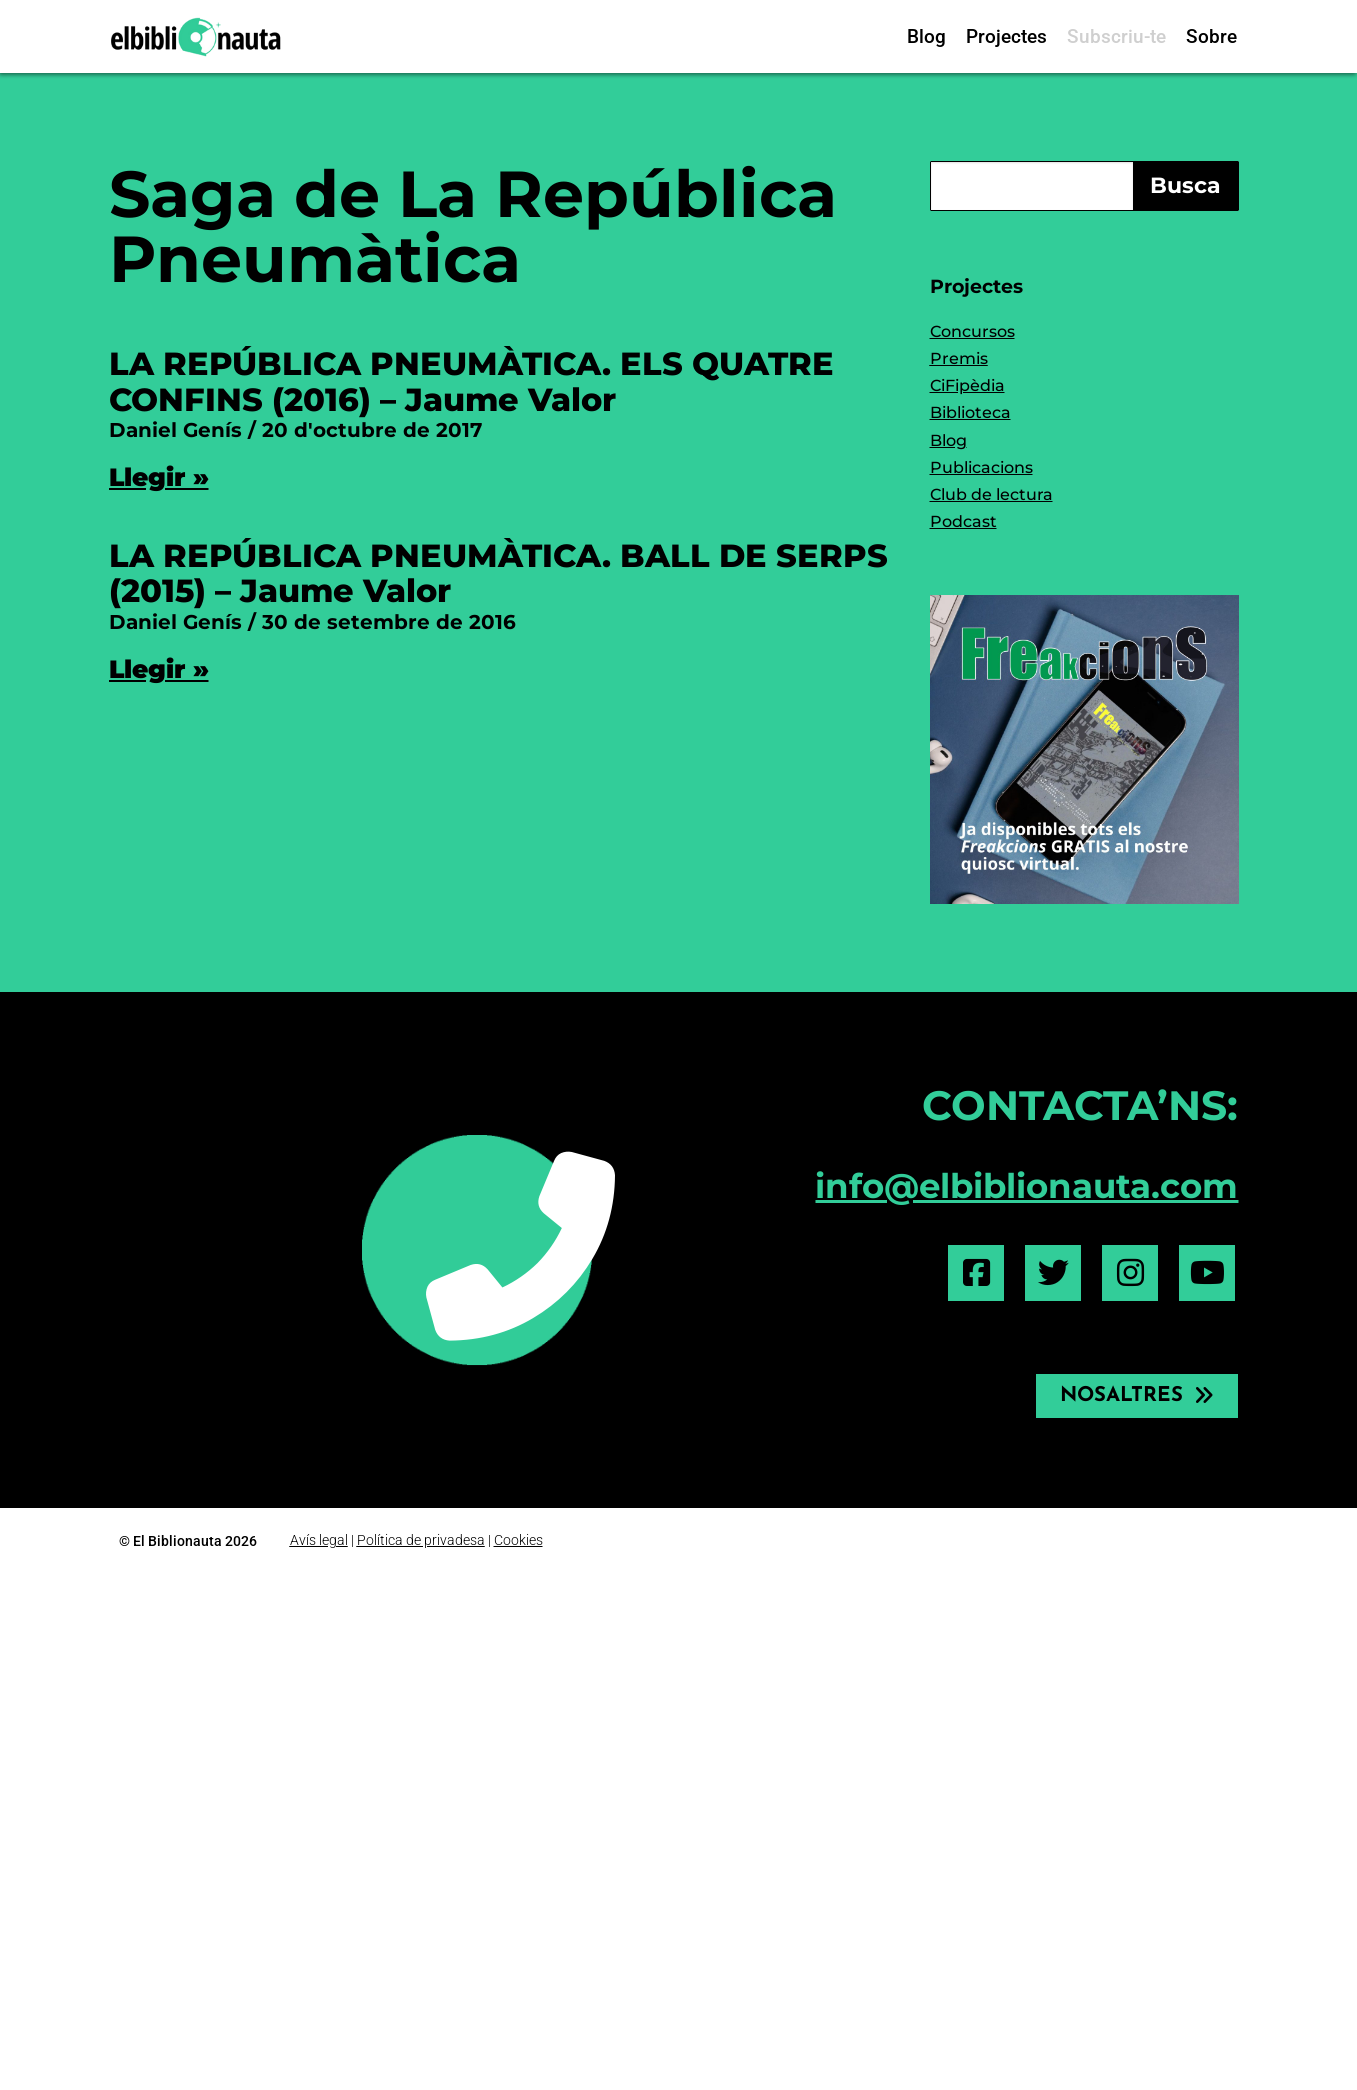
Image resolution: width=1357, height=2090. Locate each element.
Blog (926, 36)
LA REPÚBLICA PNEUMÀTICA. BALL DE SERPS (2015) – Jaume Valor (498, 573)
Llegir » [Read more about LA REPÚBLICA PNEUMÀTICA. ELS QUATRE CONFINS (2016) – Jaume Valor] (159, 477)
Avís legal (319, 1540)
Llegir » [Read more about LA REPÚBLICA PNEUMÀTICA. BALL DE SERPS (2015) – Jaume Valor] (159, 669)
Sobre (1211, 36)
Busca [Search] (1185, 185)
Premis (959, 358)
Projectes (1006, 36)
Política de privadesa (421, 1540)
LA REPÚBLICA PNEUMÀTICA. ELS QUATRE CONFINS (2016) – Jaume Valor (471, 381)
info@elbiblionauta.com (1026, 1186)
